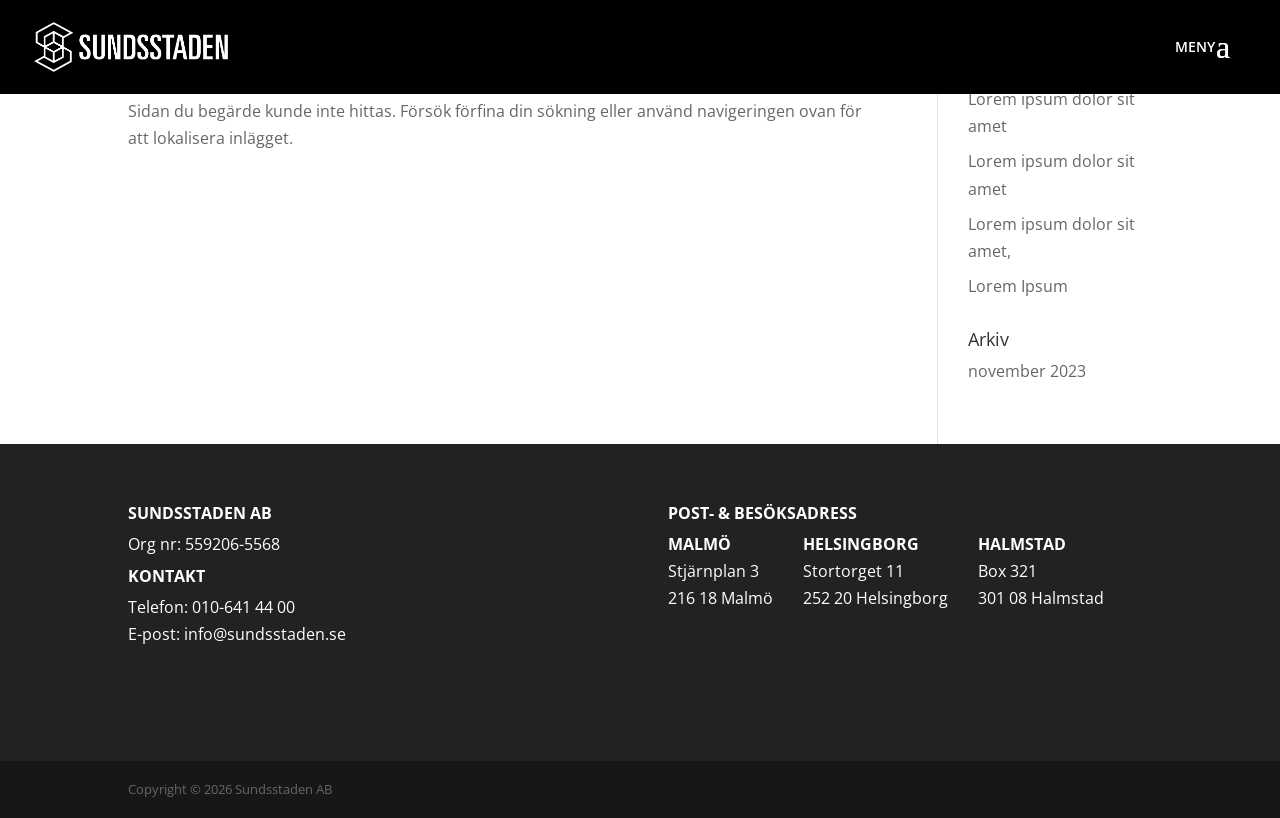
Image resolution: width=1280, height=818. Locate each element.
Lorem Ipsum (1018, 286)
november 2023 (1027, 371)
